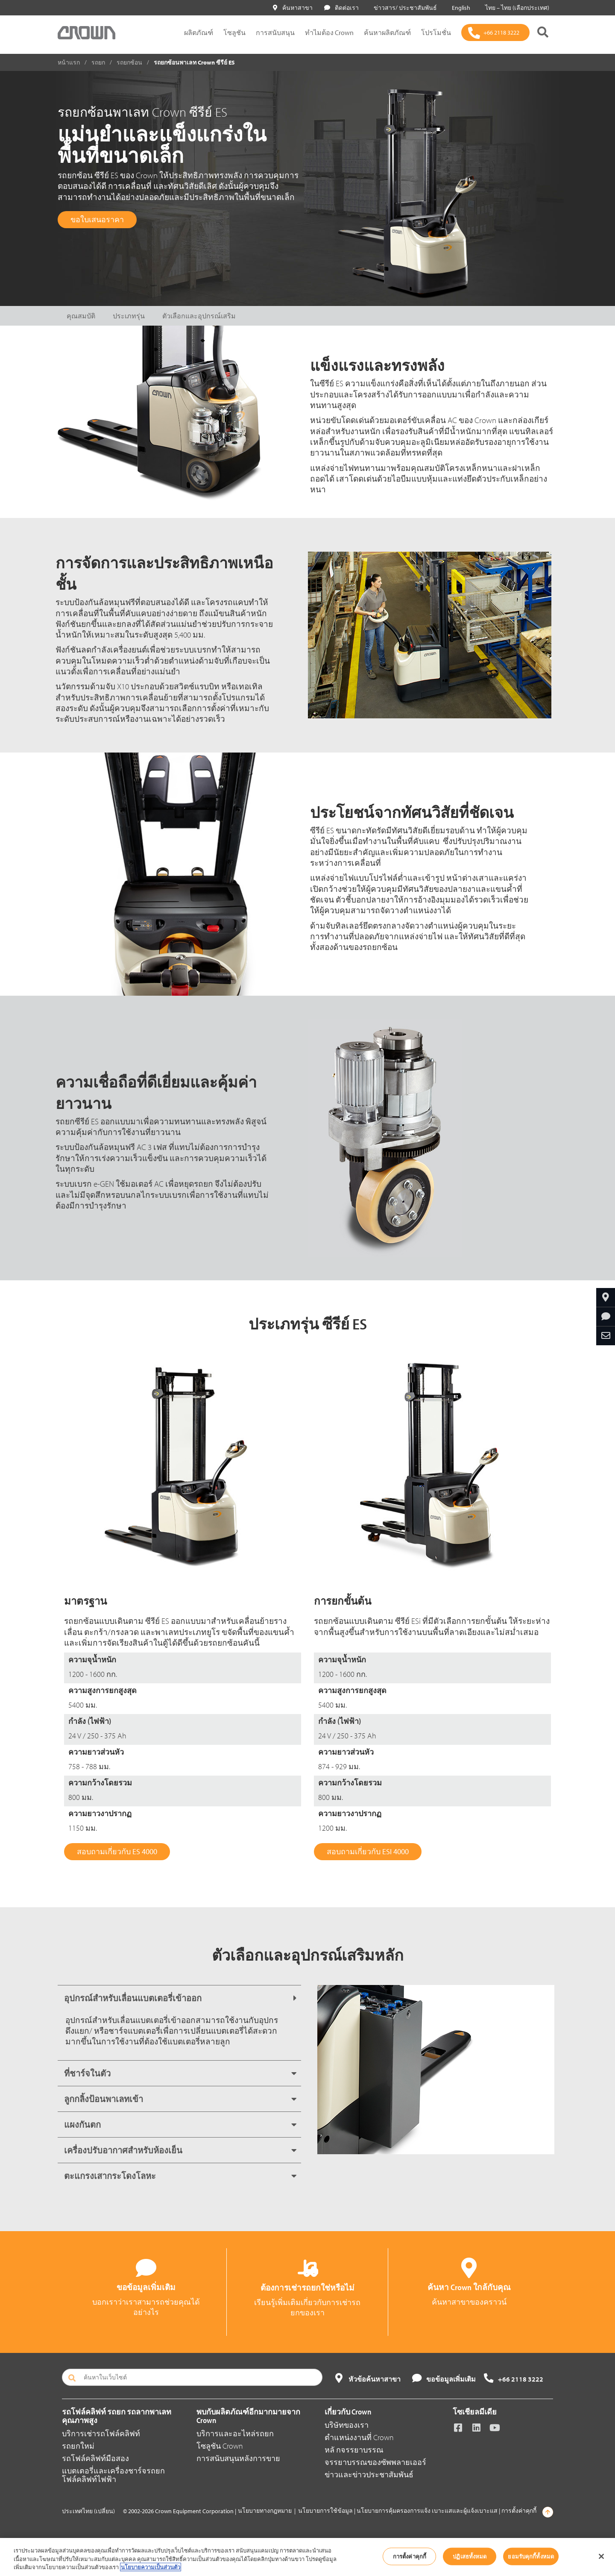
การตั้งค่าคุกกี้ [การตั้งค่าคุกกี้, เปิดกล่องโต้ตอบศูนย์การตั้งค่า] (409, 2555)
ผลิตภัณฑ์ (198, 32)
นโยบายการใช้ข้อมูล (325, 2510)
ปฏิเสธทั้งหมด (469, 2555)
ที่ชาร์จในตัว (87, 2073)
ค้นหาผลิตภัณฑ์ (387, 32)
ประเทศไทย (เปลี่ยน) (88, 2511)
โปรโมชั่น (436, 32)
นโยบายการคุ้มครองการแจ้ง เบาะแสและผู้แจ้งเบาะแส (427, 2510)
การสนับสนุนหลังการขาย (238, 2458)
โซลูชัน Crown (219, 2446)
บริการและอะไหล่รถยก (235, 2433)
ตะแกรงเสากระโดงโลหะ (110, 2175)
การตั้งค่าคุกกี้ (518, 2510)
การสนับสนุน (275, 32)
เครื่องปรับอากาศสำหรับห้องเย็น (123, 2150)
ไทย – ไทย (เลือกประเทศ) (515, 8)
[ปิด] (601, 2556)
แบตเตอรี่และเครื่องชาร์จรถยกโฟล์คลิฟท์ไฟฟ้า (113, 2475)
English (459, 8)
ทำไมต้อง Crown (329, 32)
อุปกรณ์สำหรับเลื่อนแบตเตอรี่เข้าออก (133, 1998)
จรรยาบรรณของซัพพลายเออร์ (375, 2462)
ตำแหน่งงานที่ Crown (359, 2437)
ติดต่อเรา (341, 8)
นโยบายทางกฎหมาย (265, 2510)
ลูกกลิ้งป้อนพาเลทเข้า (103, 2099)
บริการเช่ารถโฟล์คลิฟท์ (101, 2433)
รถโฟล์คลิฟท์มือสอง (95, 2458)
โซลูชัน (234, 32)
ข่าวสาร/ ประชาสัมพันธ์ (403, 8)
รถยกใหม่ (78, 2446)
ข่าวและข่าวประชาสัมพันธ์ (369, 2474)
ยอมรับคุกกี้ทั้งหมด (531, 2555)
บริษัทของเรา (347, 2425)
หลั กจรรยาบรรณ (354, 2450)
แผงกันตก (82, 2124)
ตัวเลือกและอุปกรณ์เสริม (199, 316)
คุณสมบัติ (81, 316)
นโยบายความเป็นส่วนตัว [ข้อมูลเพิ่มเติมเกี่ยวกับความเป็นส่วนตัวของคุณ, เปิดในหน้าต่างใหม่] (150, 2567)
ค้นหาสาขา (293, 8)
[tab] (179, 1998)
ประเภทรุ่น (129, 316)
